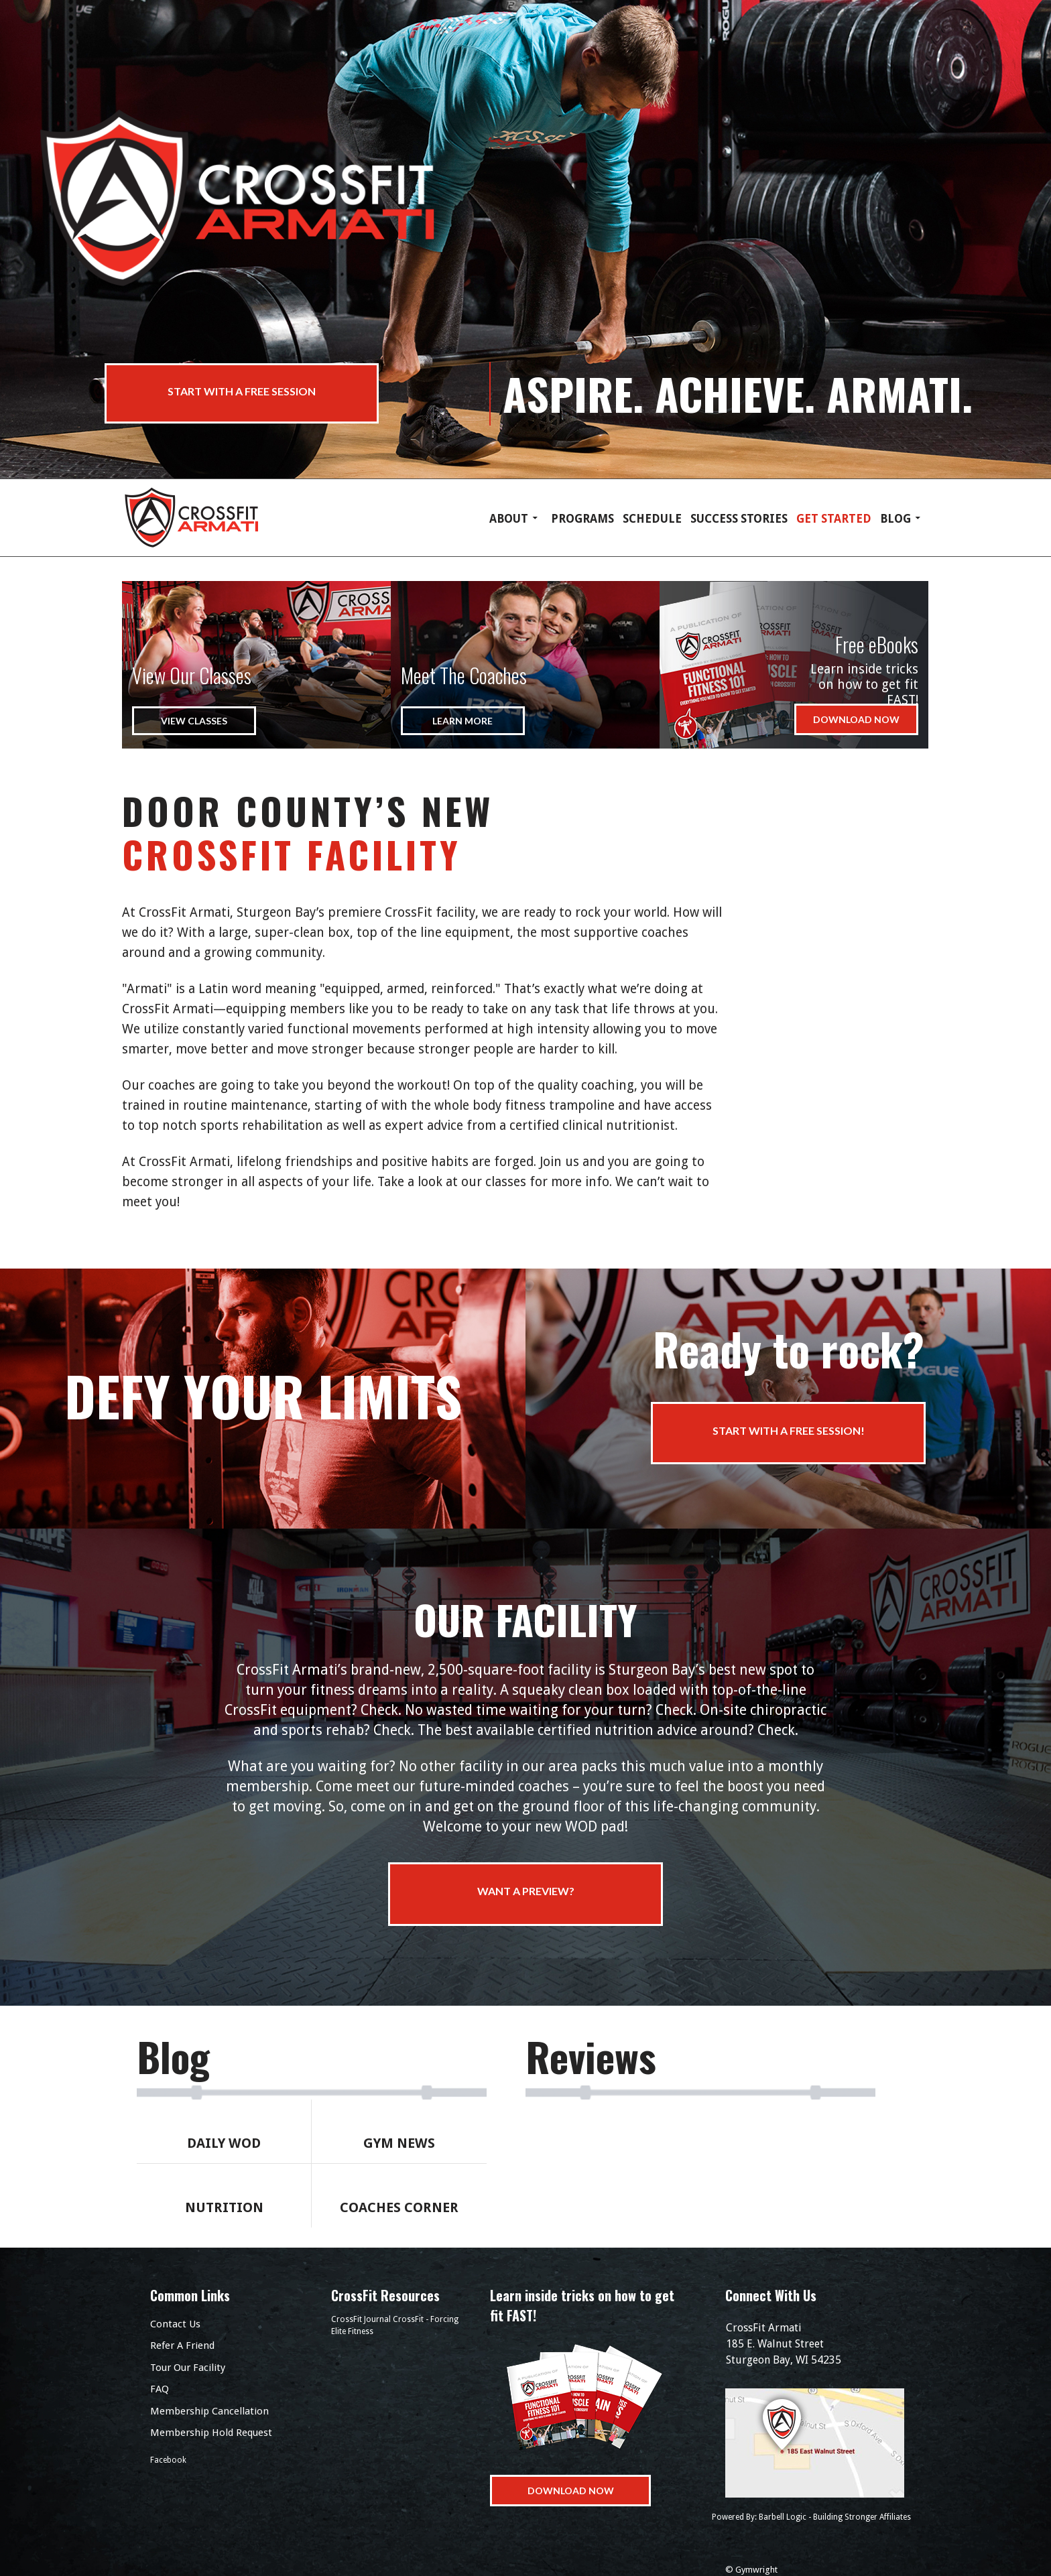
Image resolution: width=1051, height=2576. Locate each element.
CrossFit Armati (206, 517)
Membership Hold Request (211, 2433)
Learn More (462, 720)
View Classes (194, 720)
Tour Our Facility (187, 2368)
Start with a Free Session (242, 391)
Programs (582, 518)
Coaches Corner (399, 2207)
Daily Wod (224, 2143)
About (508, 518)
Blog (895, 518)
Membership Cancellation (209, 2411)
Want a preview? (525, 1890)
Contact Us (175, 2324)
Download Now (856, 719)
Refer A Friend (182, 2345)
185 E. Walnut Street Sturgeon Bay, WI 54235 (820, 2343)
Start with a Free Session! (789, 1430)
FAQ (159, 2389)
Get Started (833, 518)
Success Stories (739, 518)
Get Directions (819, 2443)
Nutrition (224, 2207)
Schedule (652, 518)
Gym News (399, 2143)
